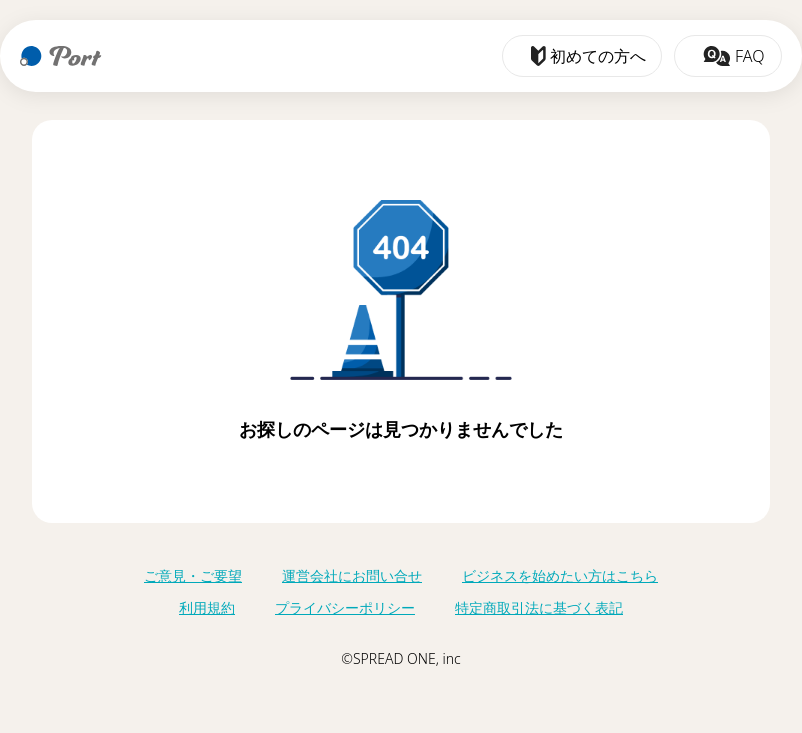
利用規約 (207, 607)
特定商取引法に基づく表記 (539, 607)
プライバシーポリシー (345, 607)
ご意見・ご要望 (193, 575)
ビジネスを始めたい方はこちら (560, 575)
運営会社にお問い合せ (352, 575)
